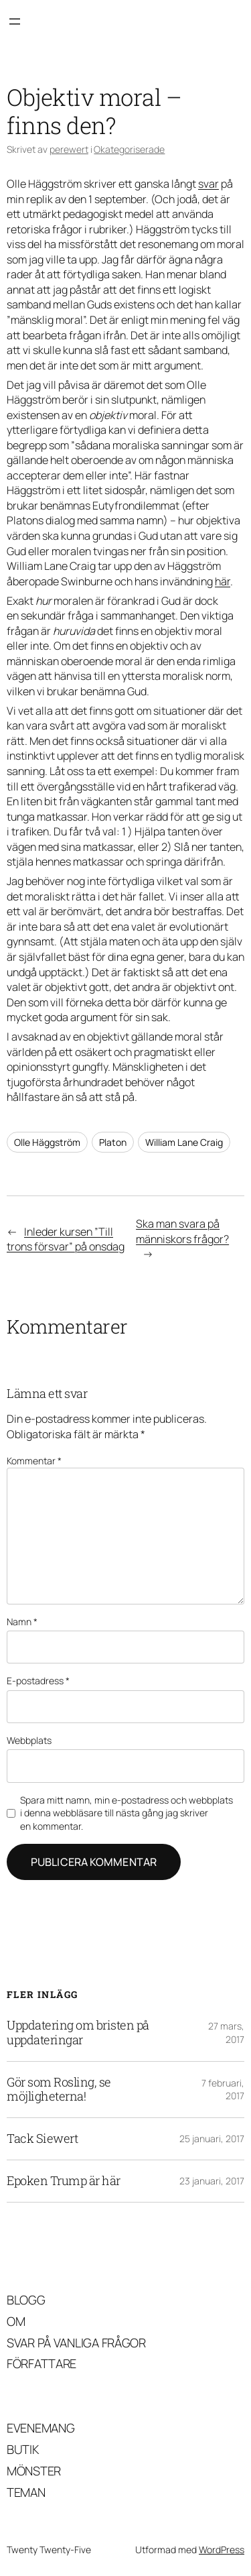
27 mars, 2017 (226, 2032)
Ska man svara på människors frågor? (182, 1231)
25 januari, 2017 (211, 2138)
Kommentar (34, 1460)
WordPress (221, 2549)
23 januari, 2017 (211, 2180)
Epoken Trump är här (63, 2181)
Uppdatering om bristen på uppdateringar (78, 2033)
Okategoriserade (129, 149)
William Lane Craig (184, 1142)
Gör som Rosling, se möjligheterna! (59, 2090)
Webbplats (29, 1740)
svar (208, 183)
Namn (22, 1621)
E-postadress (38, 1680)
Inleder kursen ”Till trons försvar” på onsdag (65, 1239)
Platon (113, 1142)
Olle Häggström (47, 1142)
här (222, 581)
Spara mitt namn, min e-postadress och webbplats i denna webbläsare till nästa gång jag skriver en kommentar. (126, 1813)
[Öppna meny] (15, 21)
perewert (69, 149)
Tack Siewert (42, 2138)
